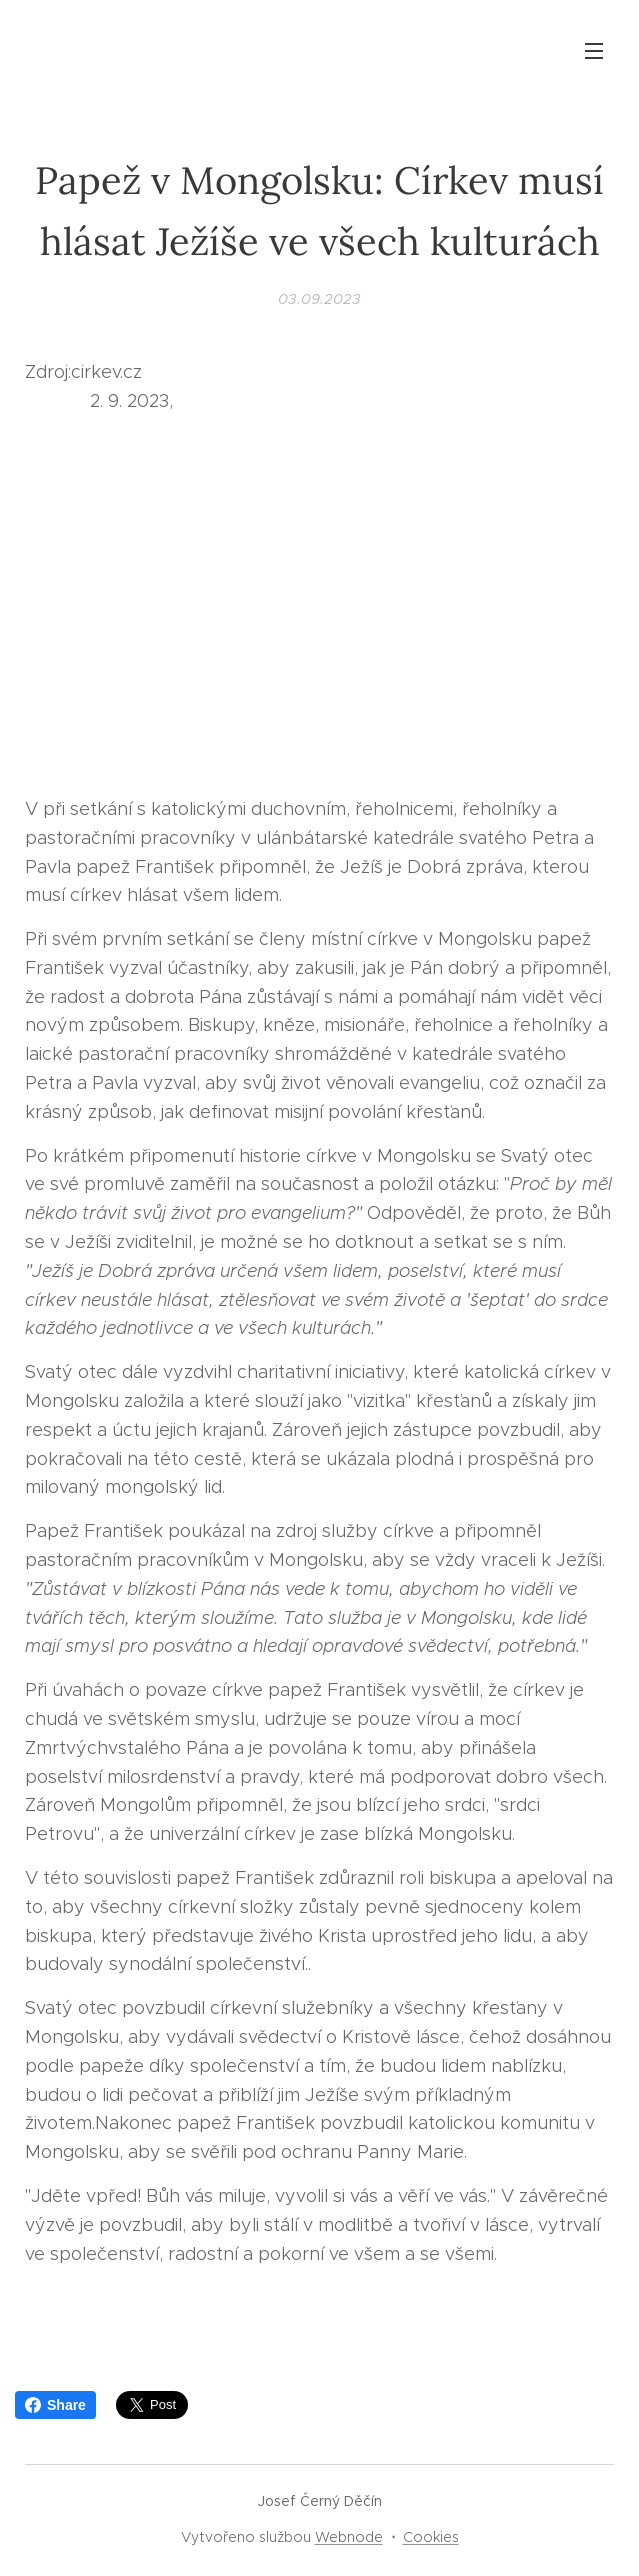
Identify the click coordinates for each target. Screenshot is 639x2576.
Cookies (431, 2537)
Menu (594, 51)
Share (55, 2405)
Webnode (349, 2537)
